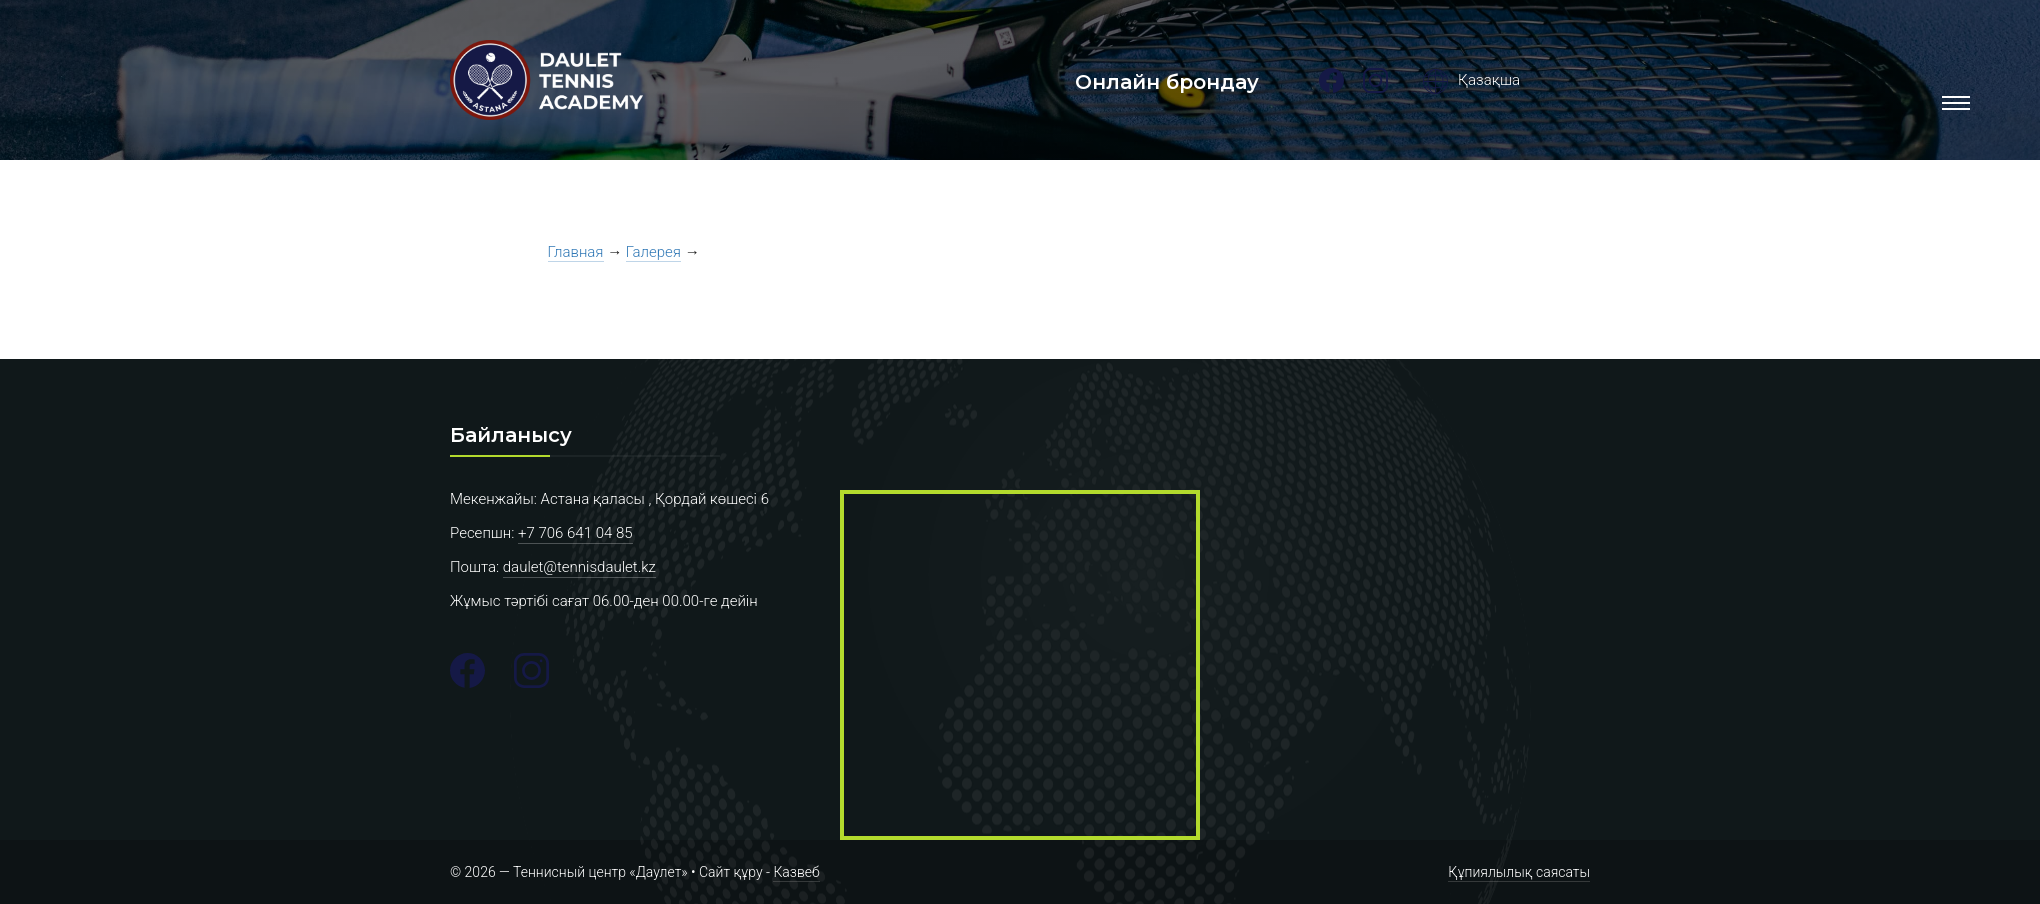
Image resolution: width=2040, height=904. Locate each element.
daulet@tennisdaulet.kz (579, 567)
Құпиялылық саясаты (1519, 872)
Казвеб (796, 872)
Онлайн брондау (1167, 82)
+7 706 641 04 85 (575, 533)
